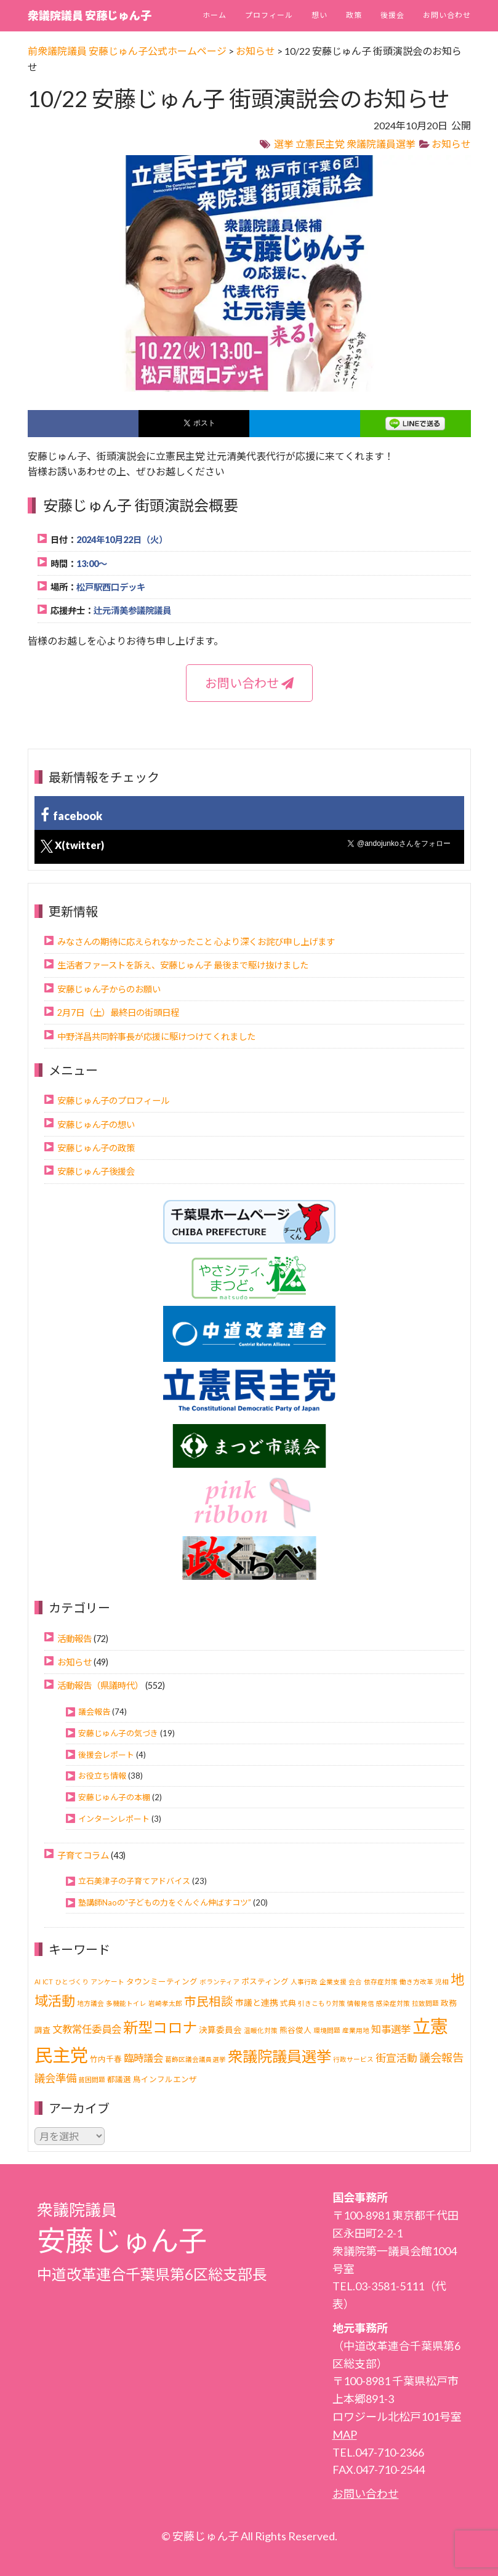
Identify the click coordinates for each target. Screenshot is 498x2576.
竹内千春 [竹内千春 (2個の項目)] (106, 2059)
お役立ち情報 (102, 1776)
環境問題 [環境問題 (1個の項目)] (326, 2030)
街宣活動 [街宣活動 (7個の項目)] (396, 2057)
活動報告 (74, 1638)
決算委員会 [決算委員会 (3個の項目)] (220, 2029)
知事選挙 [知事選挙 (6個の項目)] (391, 2029)
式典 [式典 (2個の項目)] (288, 2003)
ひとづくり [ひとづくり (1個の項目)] (72, 1982)
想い (319, 15)
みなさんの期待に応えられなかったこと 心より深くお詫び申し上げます (196, 941)
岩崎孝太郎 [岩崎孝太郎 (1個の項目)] (165, 2003)
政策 (354, 15)
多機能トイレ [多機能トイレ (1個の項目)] (126, 2003)
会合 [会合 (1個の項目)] (355, 1982)
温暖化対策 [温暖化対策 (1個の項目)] (261, 2030)
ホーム (215, 15)
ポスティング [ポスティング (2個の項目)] (265, 1981)
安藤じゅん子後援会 (96, 1171)
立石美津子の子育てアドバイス (134, 1881)
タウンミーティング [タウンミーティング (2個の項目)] (162, 1981)
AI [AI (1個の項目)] (37, 1982)
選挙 (284, 144)
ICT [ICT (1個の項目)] (47, 1982)
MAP (344, 2434)
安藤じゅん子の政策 (96, 1148)
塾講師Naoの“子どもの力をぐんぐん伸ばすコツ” (164, 1902)
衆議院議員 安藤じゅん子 (89, 15)
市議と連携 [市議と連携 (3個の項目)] (256, 2002)
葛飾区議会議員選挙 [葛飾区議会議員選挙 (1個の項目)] (195, 2059)
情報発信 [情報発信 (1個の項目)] (360, 2003)
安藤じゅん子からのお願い (109, 989)
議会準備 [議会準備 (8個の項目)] (55, 2078)
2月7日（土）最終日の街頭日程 (118, 1012)
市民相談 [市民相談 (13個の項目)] (208, 2001)
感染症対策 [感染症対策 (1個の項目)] (393, 2003)
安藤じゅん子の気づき (118, 1733)
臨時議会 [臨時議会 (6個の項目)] (143, 2058)
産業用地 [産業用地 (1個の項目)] (355, 2030)
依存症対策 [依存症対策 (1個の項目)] (381, 1982)
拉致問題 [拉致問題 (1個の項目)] (425, 2003)
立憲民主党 (320, 144)
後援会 (392, 15)
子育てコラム (83, 1855)
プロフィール (269, 15)
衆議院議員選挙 (381, 144)
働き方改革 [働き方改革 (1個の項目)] (416, 1982)
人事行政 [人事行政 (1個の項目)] (304, 1982)
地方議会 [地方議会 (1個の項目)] (90, 2003)
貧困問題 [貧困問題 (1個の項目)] (91, 2079)
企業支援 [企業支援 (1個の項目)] (333, 1982)
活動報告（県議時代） (100, 1685)
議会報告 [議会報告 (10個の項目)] (441, 2057)
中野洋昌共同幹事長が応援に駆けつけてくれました (156, 1036)
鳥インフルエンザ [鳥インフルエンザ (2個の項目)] (165, 2079)
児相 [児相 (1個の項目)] (442, 1982)
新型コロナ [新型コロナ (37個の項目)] (160, 2027)
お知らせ (451, 144)
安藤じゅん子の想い (96, 1124)
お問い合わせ (447, 15)
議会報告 (94, 1712)
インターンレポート (114, 1819)
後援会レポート (106, 1755)
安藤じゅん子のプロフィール (113, 1100)
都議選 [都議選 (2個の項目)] (119, 2079)
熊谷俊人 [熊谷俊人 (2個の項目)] (295, 2030)
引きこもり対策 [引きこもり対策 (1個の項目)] (321, 2003)
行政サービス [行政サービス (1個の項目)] (353, 2059)
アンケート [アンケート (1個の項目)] (107, 1982)
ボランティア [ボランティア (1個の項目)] (219, 1982)
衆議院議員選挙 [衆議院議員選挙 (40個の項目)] (279, 2056)
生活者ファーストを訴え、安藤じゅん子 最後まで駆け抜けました (182, 965)
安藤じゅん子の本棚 (114, 1797)
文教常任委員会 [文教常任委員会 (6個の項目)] (86, 2029)
